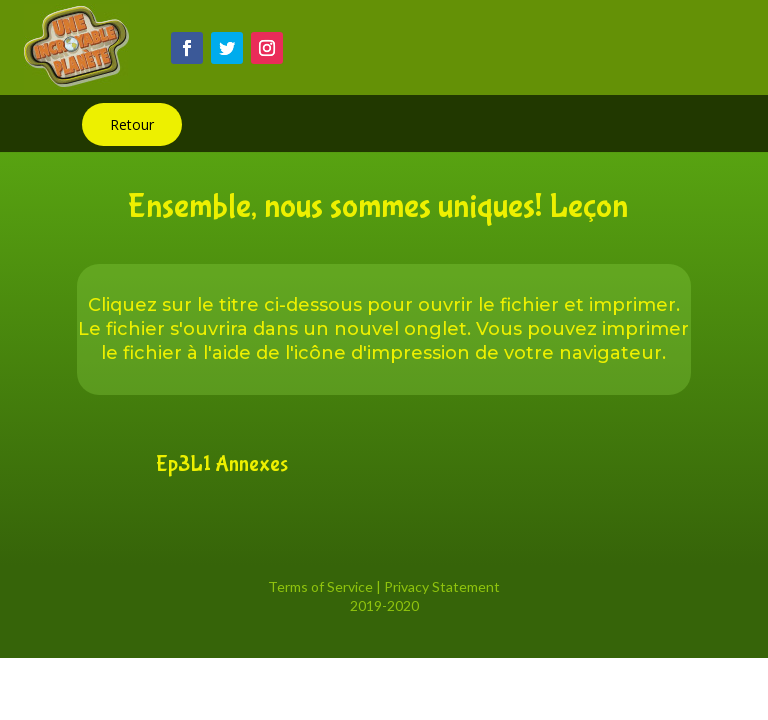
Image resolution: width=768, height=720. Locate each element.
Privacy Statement (442, 586)
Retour (132, 124)
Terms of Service (320, 586)
